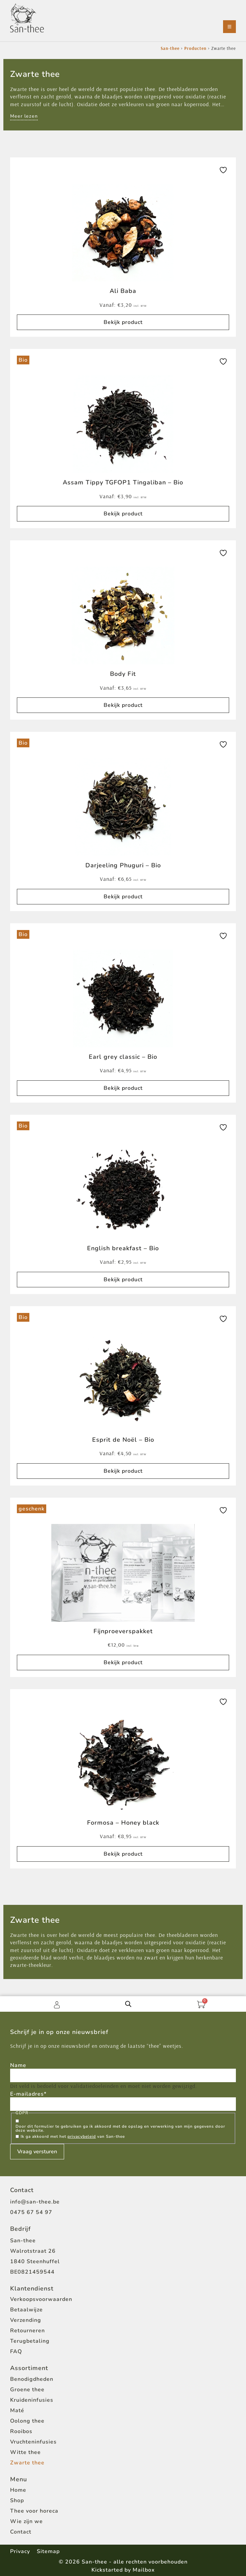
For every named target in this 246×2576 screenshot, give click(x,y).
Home (18, 2490)
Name (18, 2065)
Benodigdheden (31, 2379)
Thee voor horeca (34, 2511)
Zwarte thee (27, 2462)
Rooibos (21, 2431)
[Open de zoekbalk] (128, 2004)
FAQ (16, 2351)
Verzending (25, 2320)
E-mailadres (28, 2094)
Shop (17, 2500)
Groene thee (27, 2389)
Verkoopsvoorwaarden (41, 2299)
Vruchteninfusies (33, 2442)
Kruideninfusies (31, 2400)
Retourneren (27, 2330)
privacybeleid (81, 2136)
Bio (23, 360)
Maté (17, 2410)
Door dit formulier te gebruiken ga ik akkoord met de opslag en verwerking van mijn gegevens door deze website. (120, 2128)
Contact (20, 2532)
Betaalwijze (26, 2309)
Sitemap (48, 2551)
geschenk (32, 1508)
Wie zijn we (26, 2521)
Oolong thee (27, 2421)
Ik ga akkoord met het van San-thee (73, 2136)
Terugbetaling (30, 2341)
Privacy (20, 2551)
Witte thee (25, 2452)
